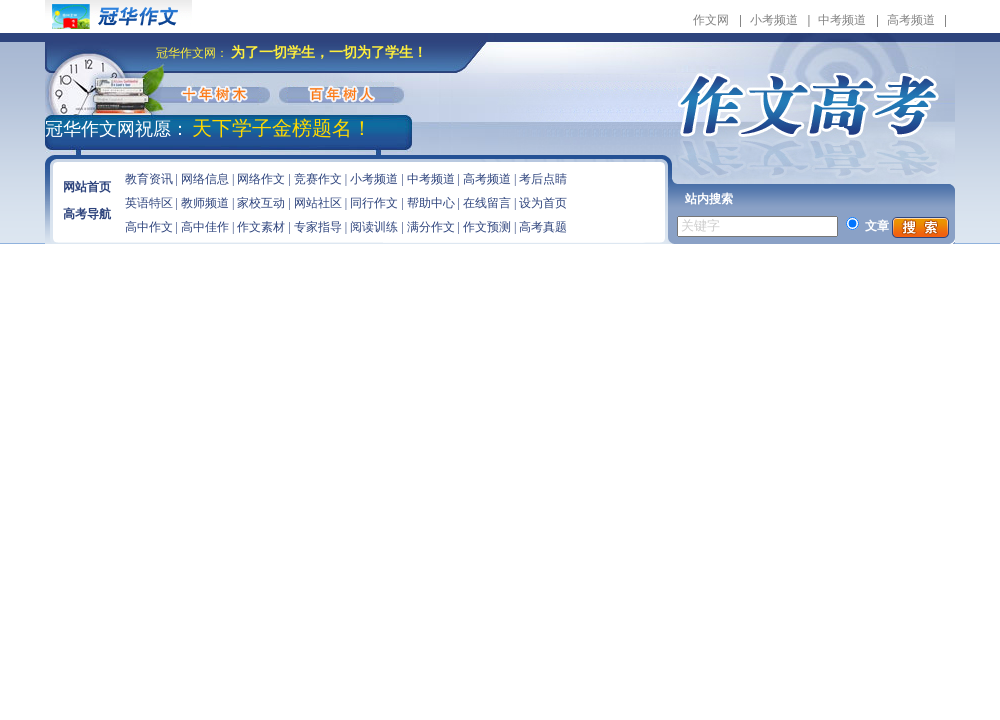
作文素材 (261, 227)
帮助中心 (431, 203)
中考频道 (842, 20)
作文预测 (487, 227)
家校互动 (261, 203)
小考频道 (774, 20)
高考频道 (911, 20)
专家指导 (318, 227)
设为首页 (543, 203)
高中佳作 (205, 227)
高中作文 (149, 227)
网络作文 (261, 179)
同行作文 (374, 203)
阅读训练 (374, 227)
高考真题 (543, 227)
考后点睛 (543, 179)
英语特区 (149, 203)
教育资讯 (149, 179)
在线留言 (487, 203)
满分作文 (431, 227)
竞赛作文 (318, 179)
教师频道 (205, 203)
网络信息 (205, 179)
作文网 (711, 20)
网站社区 (318, 203)
